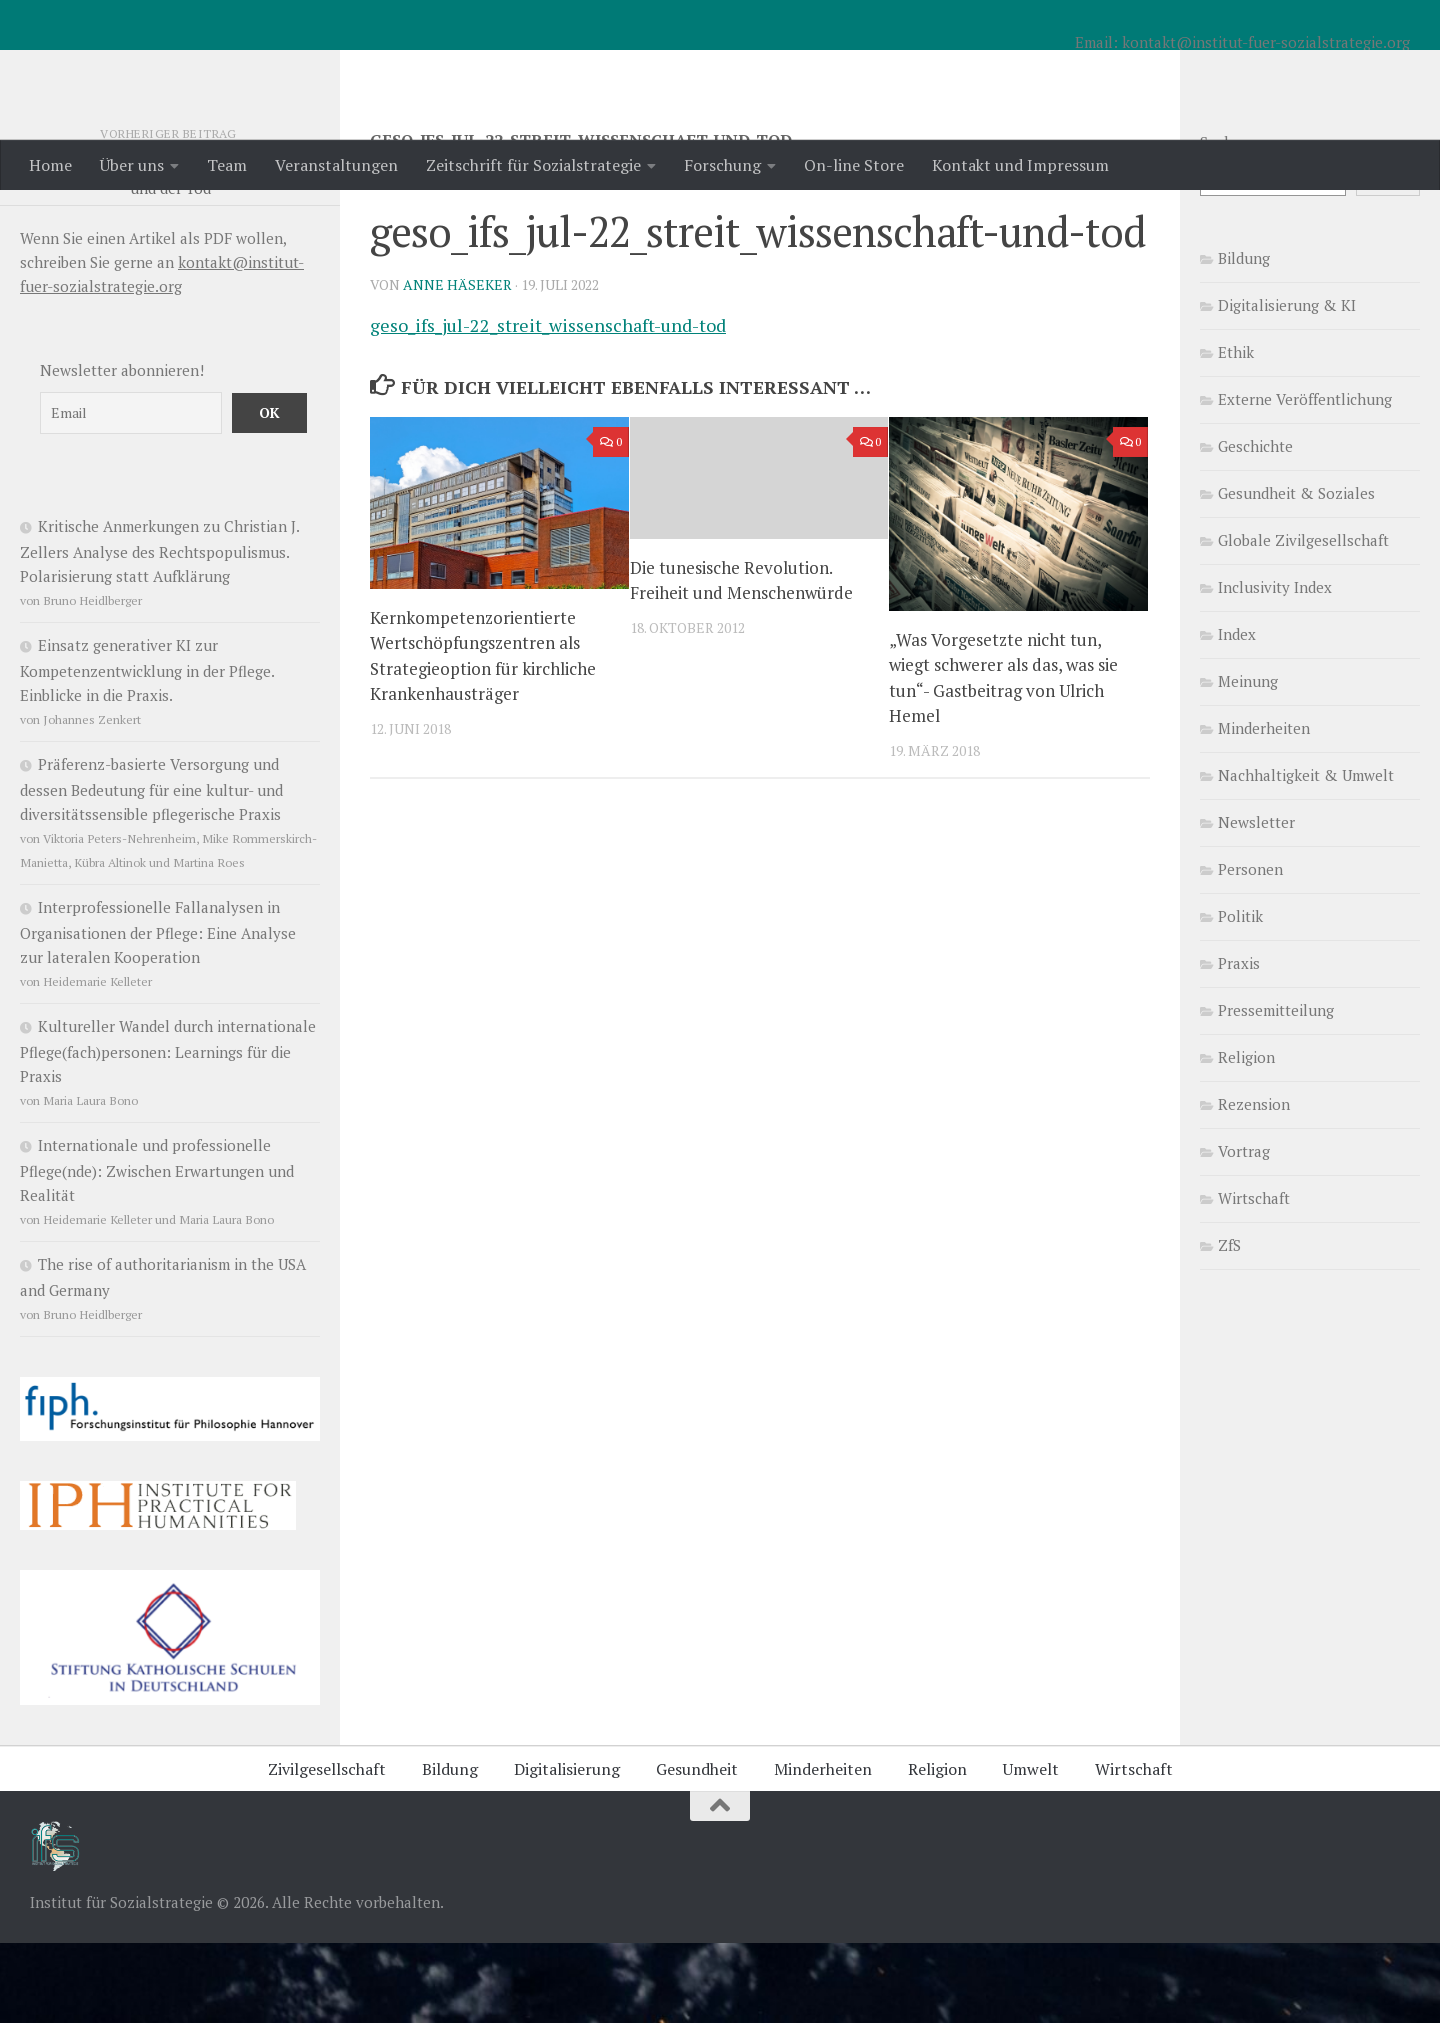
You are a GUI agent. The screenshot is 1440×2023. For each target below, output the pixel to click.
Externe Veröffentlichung (1305, 479)
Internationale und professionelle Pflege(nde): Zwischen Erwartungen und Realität (157, 1250)
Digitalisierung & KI (1287, 385)
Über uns (132, 165)
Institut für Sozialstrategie (291, 69)
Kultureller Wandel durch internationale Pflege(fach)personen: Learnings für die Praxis (168, 1131)
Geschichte (1255, 526)
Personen (1250, 949)
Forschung (722, 165)
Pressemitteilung (1276, 1090)
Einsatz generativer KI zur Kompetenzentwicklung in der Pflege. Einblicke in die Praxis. (147, 750)
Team (227, 165)
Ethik (1236, 432)
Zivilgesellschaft (327, 1849)
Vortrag (1244, 1231)
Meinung (1248, 761)
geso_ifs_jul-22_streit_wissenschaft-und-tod (548, 405)
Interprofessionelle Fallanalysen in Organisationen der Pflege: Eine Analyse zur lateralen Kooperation (158, 1012)
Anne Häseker (457, 364)
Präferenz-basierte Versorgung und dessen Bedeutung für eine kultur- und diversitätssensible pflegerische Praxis (151, 869)
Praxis (1239, 1043)
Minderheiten (1264, 808)
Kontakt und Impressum (1020, 165)
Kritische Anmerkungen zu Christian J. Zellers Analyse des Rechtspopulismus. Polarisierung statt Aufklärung (159, 631)
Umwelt (1031, 1849)
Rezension (1254, 1184)
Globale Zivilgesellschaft (1303, 620)
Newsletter (1256, 902)
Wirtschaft (1254, 1278)
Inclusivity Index (1275, 667)
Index (1237, 714)
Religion (1246, 1137)
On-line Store (854, 165)
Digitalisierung (567, 1849)
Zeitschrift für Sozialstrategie (533, 165)
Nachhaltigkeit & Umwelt (1306, 855)
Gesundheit (697, 1849)
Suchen (1225, 222)
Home (50, 165)
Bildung (1244, 338)
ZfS (1229, 1325)
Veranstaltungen (336, 165)
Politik (1240, 996)
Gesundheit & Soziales (1296, 573)
